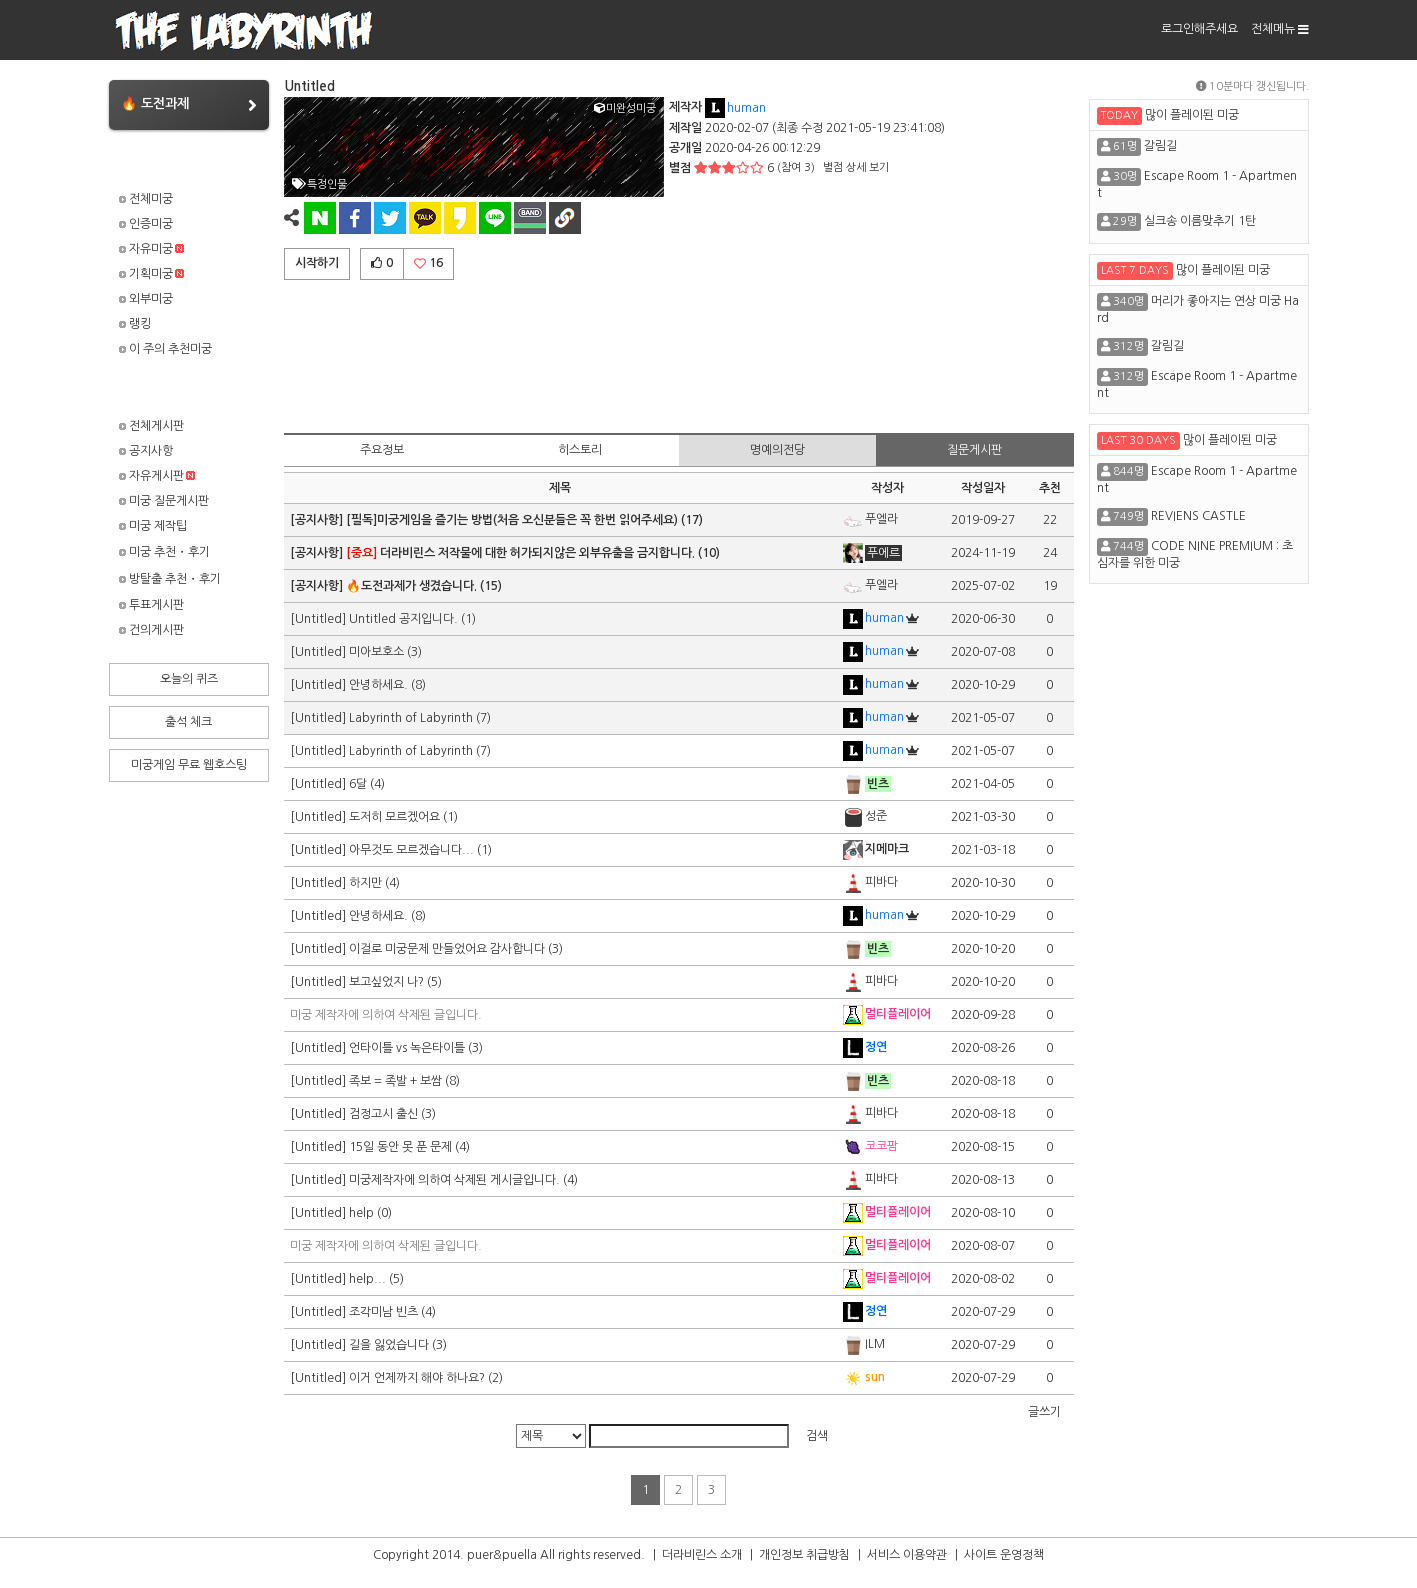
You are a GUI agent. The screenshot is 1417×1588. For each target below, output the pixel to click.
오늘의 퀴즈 (189, 679)
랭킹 (135, 324)
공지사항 (146, 451)
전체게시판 (151, 426)
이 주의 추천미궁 (165, 349)
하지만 (365, 883)
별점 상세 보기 (856, 167)
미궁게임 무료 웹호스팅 (189, 765)
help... (367, 1279)
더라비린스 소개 (702, 1555)
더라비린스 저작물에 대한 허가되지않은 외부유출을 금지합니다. (520, 553)
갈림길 (1160, 146)
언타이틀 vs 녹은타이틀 (407, 1048)
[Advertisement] (679, 353)
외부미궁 (146, 299)
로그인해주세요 (1199, 29)
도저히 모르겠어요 (394, 817)
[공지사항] (318, 520)
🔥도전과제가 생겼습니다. (411, 586)
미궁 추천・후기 (164, 552)
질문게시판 (974, 450)
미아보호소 (376, 652)
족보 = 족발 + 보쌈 (395, 1081)
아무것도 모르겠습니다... (411, 850)
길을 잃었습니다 (389, 1345)
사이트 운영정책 (1004, 1555)
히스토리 (580, 450)
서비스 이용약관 (907, 1555)
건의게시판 (151, 630)
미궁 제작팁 (153, 526)
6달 (358, 784)
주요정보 (382, 450)
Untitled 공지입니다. (403, 619)
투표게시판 (151, 605)
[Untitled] (319, 619)
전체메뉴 (1280, 29)
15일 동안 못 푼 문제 (400, 1147)
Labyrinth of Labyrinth (412, 718)
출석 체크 (188, 722)
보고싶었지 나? (386, 982)
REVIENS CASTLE (1198, 516)
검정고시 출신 (383, 1114)
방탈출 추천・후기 (170, 579)
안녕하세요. (378, 685)
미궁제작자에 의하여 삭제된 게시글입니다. (454, 1180)
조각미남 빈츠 (383, 1312)
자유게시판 (157, 476)
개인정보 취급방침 (804, 1555)
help (361, 1213)
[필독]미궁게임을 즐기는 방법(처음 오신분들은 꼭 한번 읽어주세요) (512, 520)
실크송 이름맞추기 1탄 (1200, 221)
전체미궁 (146, 199)
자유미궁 (151, 249)
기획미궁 (151, 274)
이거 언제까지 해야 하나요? (417, 1378)
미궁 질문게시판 (164, 501)
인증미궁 (146, 224)
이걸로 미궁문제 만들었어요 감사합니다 (447, 949)
